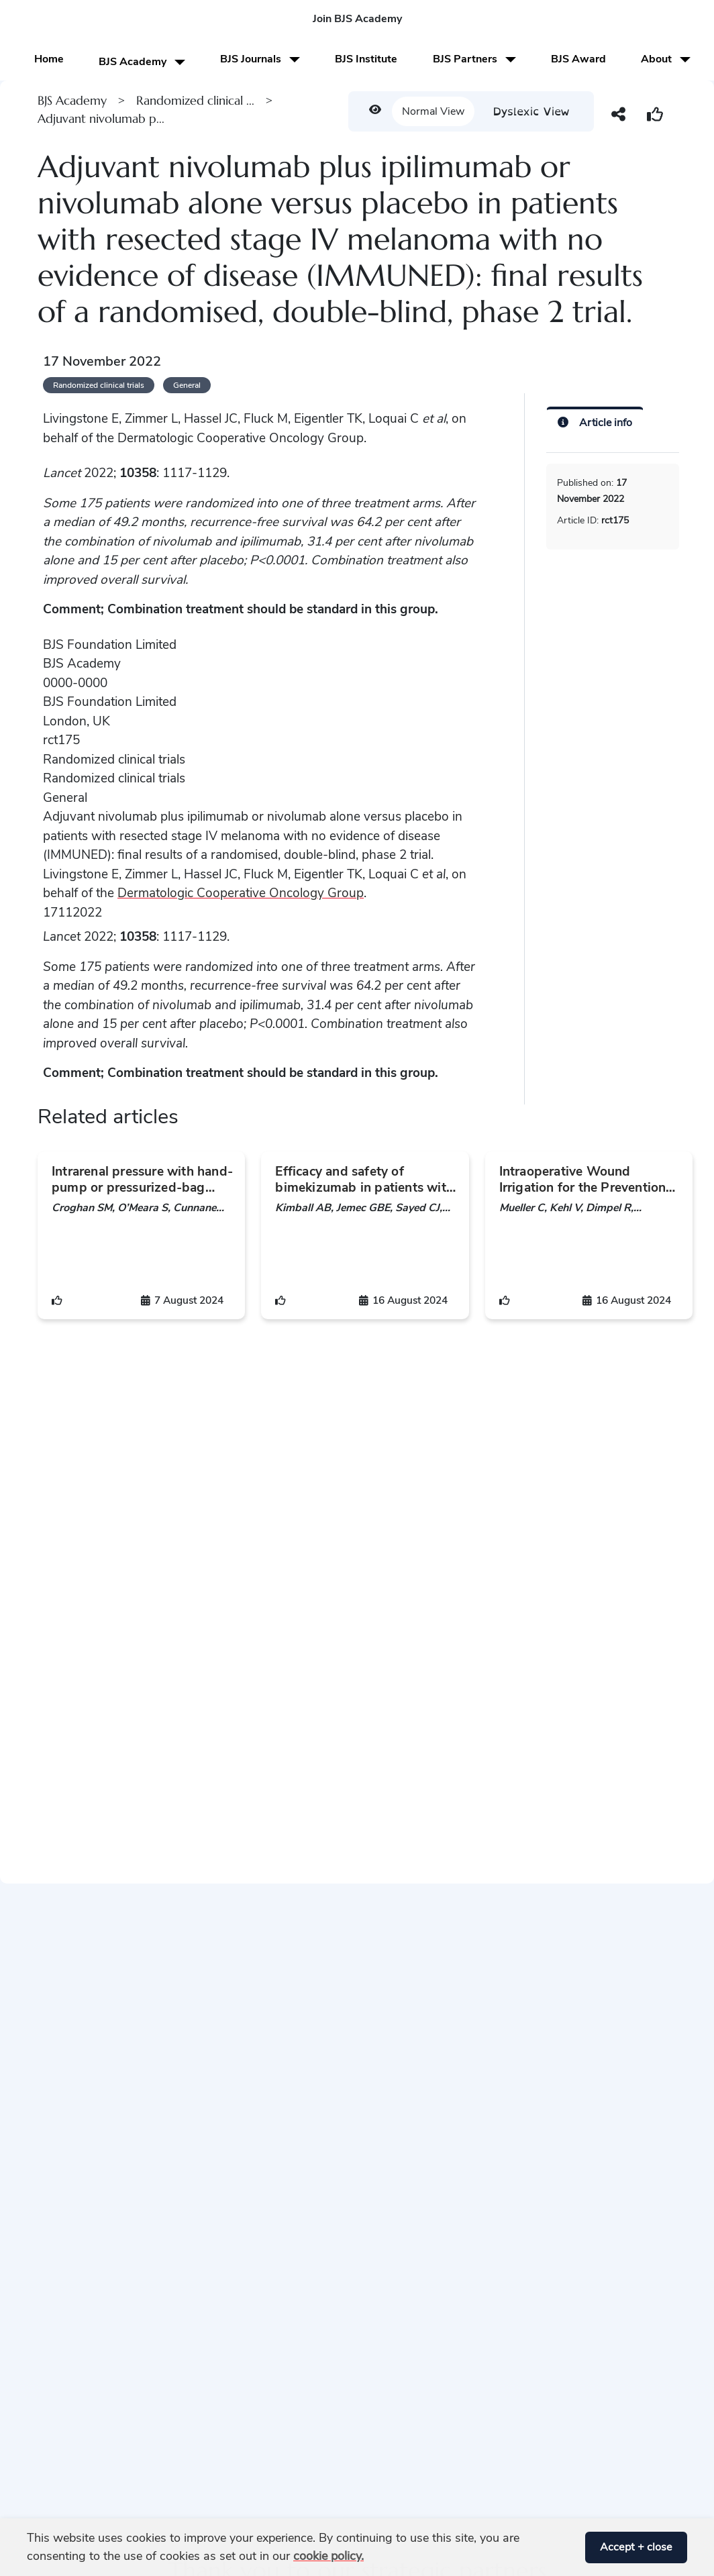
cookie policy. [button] (328, 2556)
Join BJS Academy (357, 18)
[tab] (595, 421)
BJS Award (578, 59)
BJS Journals (260, 59)
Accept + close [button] (636, 2547)
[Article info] (595, 422)
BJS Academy (142, 61)
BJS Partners (474, 59)
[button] (570, 2547)
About (666, 59)
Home (49, 59)
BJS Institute (366, 59)
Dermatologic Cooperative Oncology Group (240, 893)
